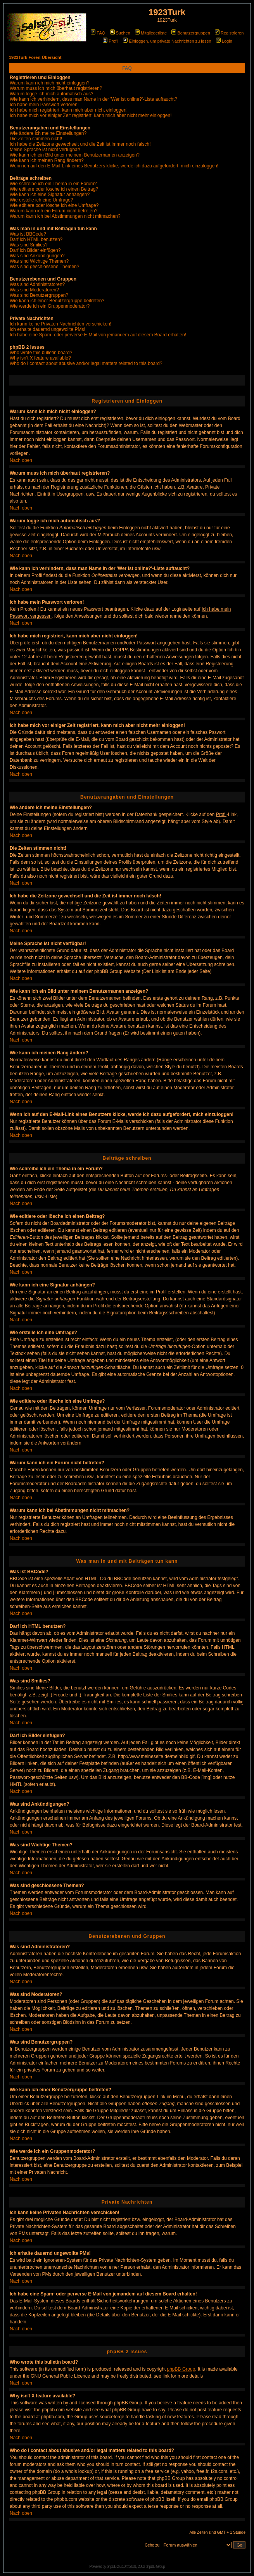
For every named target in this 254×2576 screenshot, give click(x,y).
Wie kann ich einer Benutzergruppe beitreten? (57, 300)
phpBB (111, 2566)
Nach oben (21, 460)
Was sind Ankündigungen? (37, 255)
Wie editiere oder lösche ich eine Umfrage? (54, 205)
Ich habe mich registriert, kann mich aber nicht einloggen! (69, 110)
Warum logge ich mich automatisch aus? (51, 93)
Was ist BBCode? (28, 234)
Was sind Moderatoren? (34, 290)
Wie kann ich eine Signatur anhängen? (50, 194)
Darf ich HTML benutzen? (36, 239)
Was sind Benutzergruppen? (39, 295)
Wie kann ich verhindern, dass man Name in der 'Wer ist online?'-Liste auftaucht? (93, 99)
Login (224, 41)
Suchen (120, 33)
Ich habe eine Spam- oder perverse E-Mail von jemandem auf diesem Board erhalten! (98, 334)
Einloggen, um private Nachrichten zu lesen (167, 41)
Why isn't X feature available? (40, 358)
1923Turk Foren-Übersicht (35, 57)
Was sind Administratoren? (37, 284)
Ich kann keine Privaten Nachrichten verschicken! (60, 324)
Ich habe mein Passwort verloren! (44, 104)
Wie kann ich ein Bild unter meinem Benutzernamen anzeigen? (75, 155)
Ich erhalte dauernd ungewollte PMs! (47, 329)
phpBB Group (181, 2369)
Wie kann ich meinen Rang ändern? (47, 160)
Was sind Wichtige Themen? (39, 261)
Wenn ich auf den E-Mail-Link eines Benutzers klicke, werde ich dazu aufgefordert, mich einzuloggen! (114, 166)
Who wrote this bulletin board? (41, 352)
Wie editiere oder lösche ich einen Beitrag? (54, 189)
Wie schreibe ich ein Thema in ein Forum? (53, 183)
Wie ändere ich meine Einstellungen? (48, 133)
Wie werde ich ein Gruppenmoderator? (50, 306)
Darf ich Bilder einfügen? (35, 250)
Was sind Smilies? (29, 245)
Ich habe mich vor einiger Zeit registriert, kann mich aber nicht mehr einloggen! (91, 115)
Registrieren (229, 33)
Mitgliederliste (151, 33)
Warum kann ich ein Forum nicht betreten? (53, 211)
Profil (110, 41)
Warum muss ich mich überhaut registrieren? (56, 88)
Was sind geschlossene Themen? (44, 266)
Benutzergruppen (190, 33)
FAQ (98, 33)
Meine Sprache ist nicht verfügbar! (45, 149)
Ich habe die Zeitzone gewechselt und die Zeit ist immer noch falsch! (80, 144)
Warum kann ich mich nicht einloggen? (50, 83)
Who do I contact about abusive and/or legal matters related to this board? (86, 363)
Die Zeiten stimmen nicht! (36, 138)
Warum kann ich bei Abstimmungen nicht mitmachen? (65, 216)
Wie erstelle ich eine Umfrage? (41, 200)
